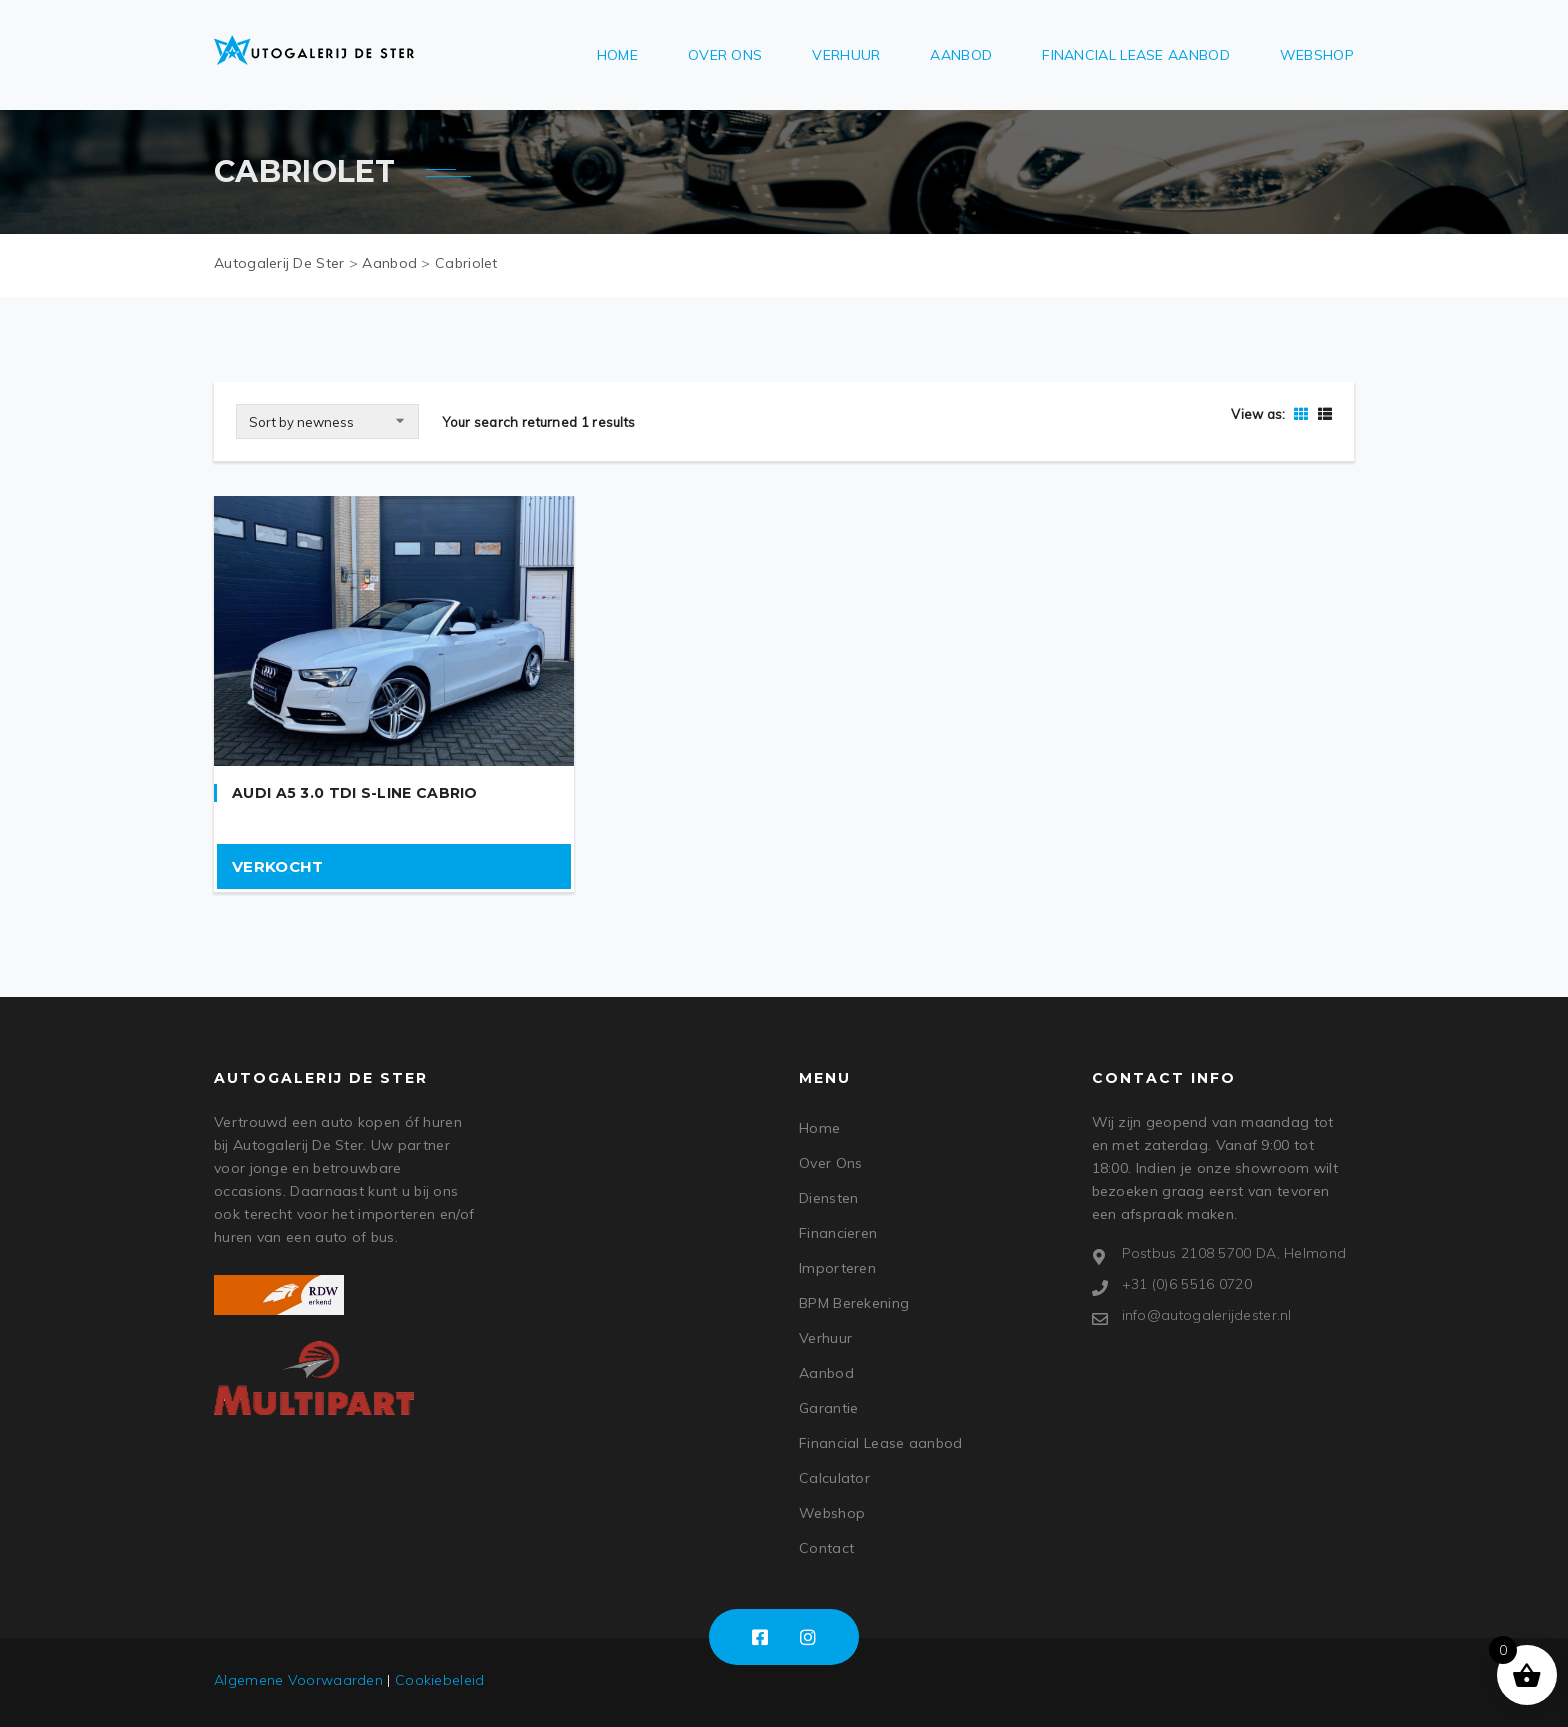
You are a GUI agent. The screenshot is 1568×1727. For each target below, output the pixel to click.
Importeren (837, 1268)
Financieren (838, 1233)
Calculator (834, 1478)
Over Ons (725, 55)
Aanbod (961, 55)
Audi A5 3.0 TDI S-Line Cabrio (355, 793)
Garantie (828, 1408)
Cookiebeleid (440, 1680)
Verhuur (846, 55)
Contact (826, 1548)
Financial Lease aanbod (1136, 55)
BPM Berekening (854, 1303)
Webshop (1317, 55)
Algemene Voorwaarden (298, 1680)
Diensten (828, 1198)
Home (617, 55)
